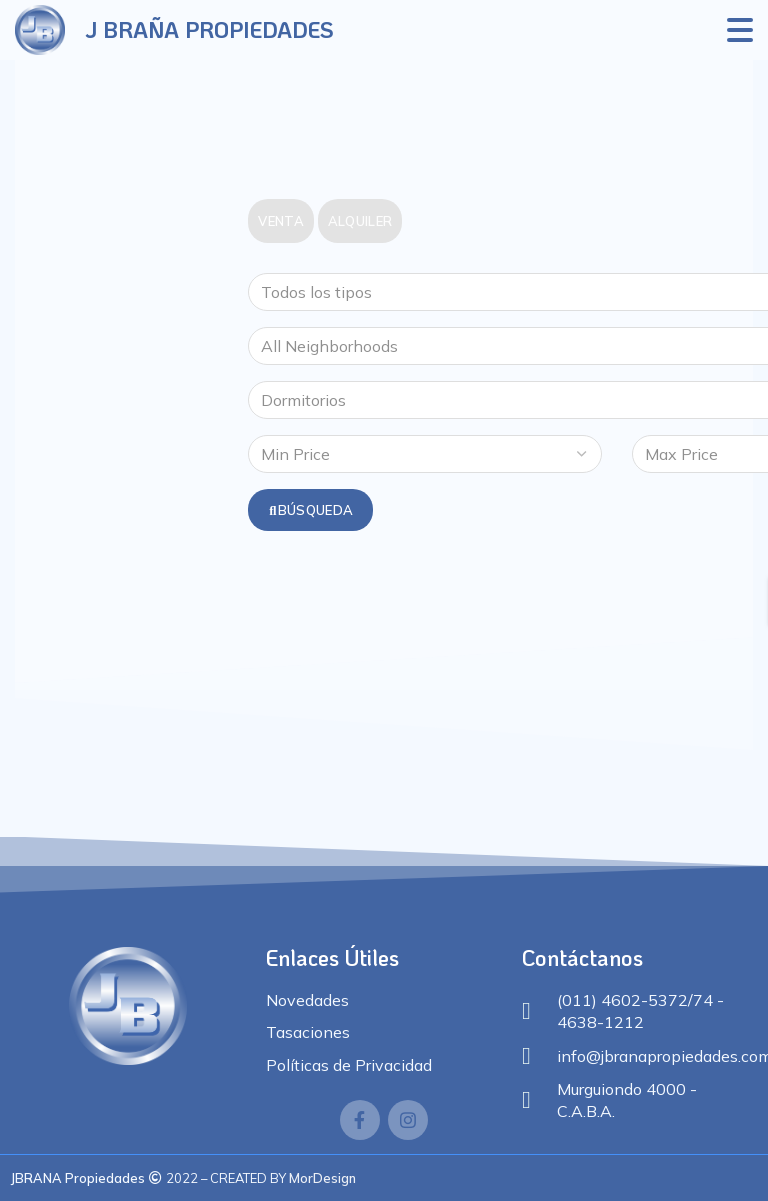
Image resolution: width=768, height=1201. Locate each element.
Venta (281, 221)
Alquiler (360, 221)
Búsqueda (310, 510)
